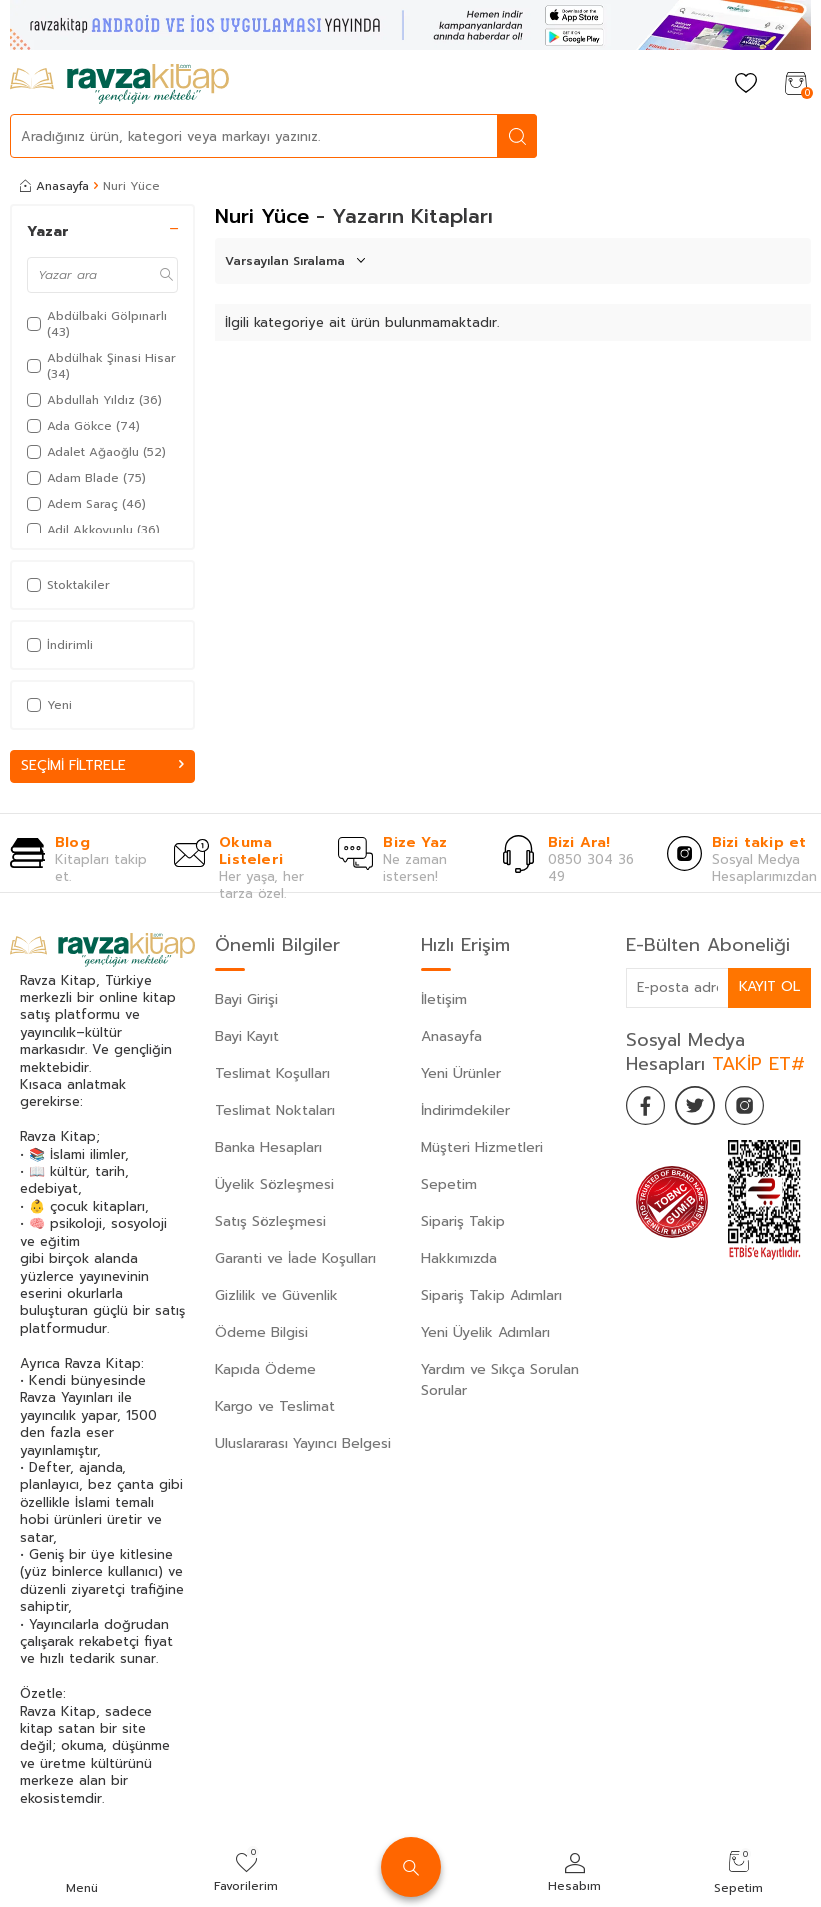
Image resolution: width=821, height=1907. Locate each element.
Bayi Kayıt (247, 1036)
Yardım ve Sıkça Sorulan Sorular (500, 1380)
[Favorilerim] (746, 84)
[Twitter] (696, 1106)
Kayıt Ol (769, 986)
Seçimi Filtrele (102, 765)
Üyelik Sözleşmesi (274, 1184)
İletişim (444, 999)
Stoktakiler (68, 585)
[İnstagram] (746, 1106)
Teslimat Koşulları (272, 1073)
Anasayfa (54, 186)
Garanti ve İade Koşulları (295, 1258)
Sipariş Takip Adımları (491, 1295)
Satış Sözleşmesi (270, 1221)
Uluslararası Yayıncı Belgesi (303, 1443)
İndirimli (60, 645)
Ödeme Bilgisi (261, 1332)
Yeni (49, 705)
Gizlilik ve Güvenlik (276, 1295)
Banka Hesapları (268, 1147)
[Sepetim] (796, 84)
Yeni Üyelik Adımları (485, 1332)
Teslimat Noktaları (275, 1110)
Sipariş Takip (463, 1221)
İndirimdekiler (465, 1110)
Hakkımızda (459, 1258)
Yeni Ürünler (461, 1073)
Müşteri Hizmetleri (482, 1147)
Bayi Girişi (246, 999)
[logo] (119, 84)
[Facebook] (646, 1106)
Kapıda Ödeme (265, 1369)
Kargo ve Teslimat (275, 1406)
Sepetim (449, 1184)
